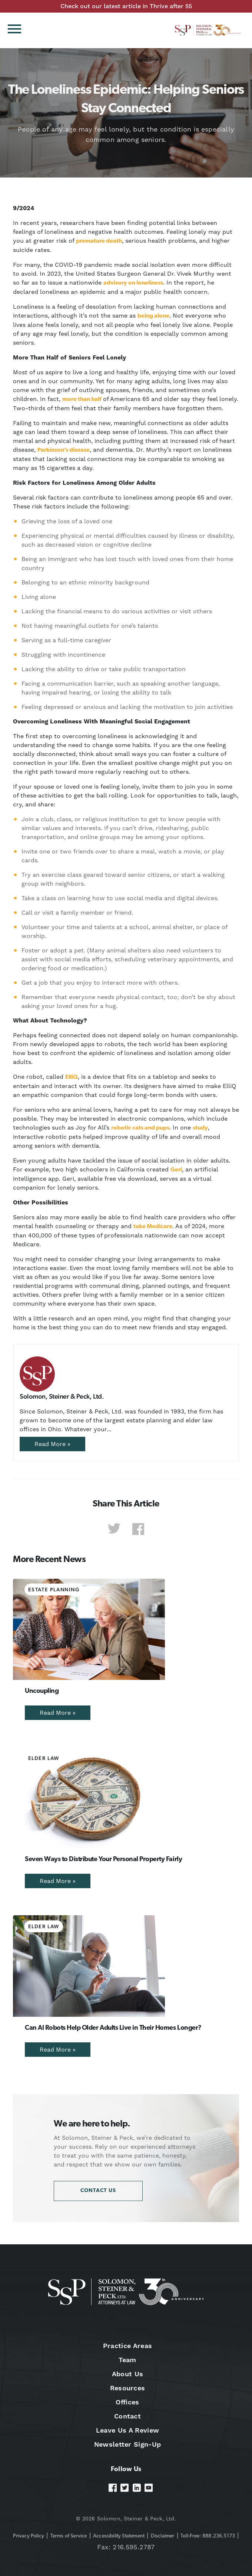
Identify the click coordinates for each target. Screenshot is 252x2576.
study (200, 1128)
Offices (127, 2402)
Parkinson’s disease (63, 450)
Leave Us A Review (127, 2430)
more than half (81, 399)
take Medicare (152, 1227)
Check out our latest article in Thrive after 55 (126, 6)
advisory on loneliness (133, 283)
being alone (153, 316)
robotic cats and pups (140, 1128)
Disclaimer (163, 2536)
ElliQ (71, 1077)
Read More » (52, 1444)
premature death (99, 241)
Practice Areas (127, 2346)
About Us (127, 2374)
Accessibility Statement (119, 2536)
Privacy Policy (28, 2536)
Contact (127, 2416)
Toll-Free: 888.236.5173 (207, 2536)
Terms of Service (68, 2536)
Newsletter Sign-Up (127, 2444)
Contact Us (98, 2191)
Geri (176, 1170)
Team (127, 2360)
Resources (127, 2388)
